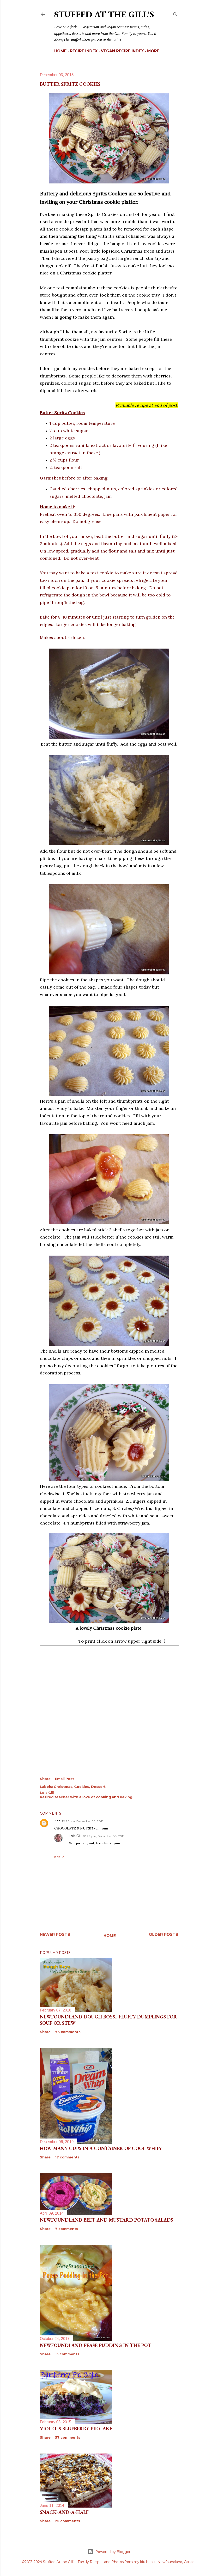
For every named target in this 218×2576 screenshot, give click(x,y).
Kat (57, 1821)
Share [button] (45, 1779)
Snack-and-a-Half (64, 2512)
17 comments (67, 2157)
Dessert (98, 1787)
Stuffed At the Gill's (104, 14)
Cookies (81, 1787)
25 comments (67, 2521)
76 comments (67, 2032)
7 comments (66, 2229)
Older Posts (163, 1934)
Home (60, 51)
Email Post (64, 1779)
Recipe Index (83, 51)
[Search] (175, 13)
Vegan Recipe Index (122, 51)
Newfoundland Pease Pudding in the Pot (95, 2345)
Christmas (63, 1787)
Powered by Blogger (109, 2552)
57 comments (67, 2437)
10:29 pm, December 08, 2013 (104, 1836)
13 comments (67, 2354)
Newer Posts (55, 1934)
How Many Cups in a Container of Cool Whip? (101, 2148)
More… (154, 51)
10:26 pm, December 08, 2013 (82, 1821)
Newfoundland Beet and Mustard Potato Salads (106, 2220)
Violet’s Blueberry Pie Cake (76, 2428)
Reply (59, 1857)
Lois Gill (75, 1836)
